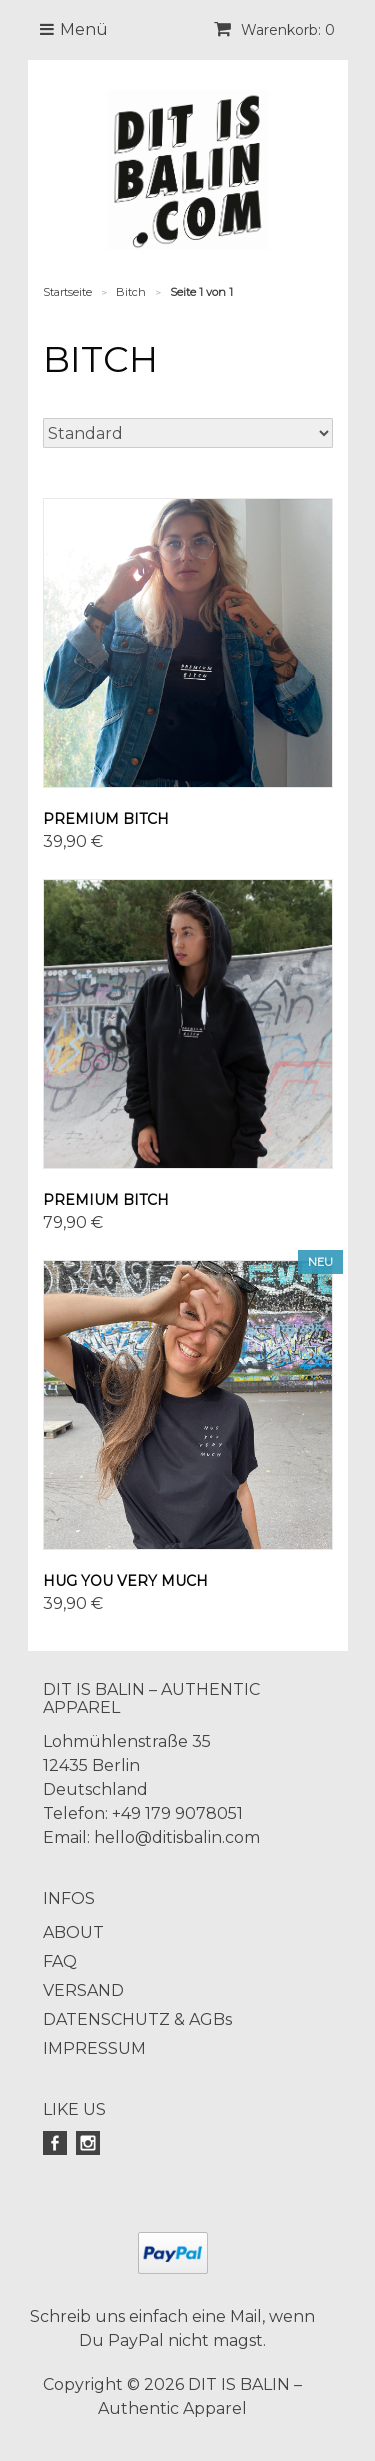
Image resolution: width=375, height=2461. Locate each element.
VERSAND (83, 1990)
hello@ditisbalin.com (177, 1837)
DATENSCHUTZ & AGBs (137, 2019)
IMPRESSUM (94, 2048)
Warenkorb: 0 (274, 30)
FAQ (60, 1961)
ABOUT (73, 1932)
